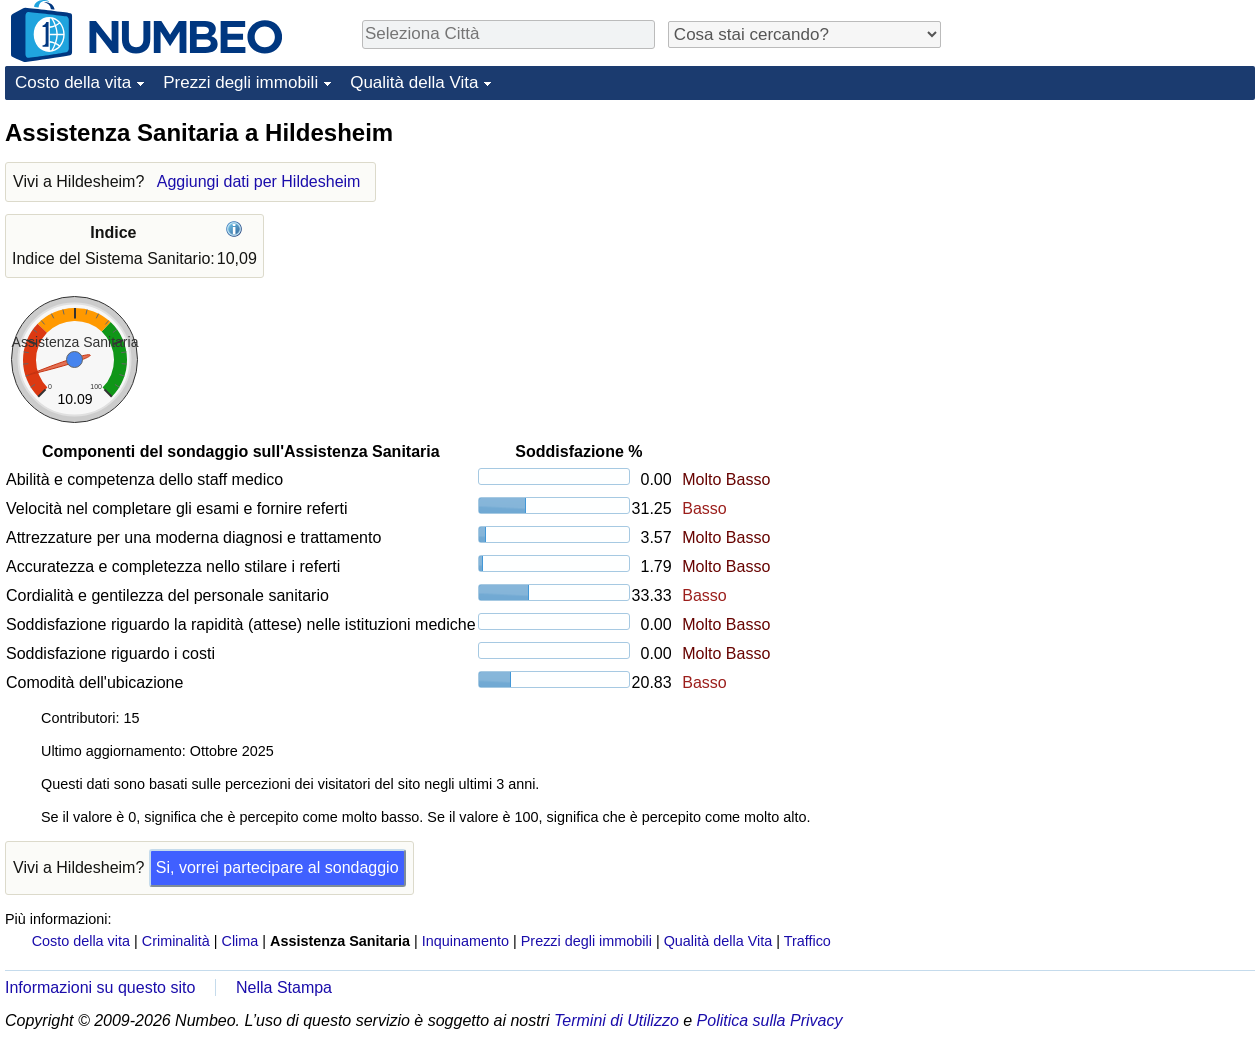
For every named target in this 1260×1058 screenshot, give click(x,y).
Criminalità (176, 941)
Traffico (807, 941)
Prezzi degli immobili (240, 82)
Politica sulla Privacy (770, 1020)
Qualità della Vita (414, 82)
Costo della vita (73, 82)
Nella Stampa (284, 987)
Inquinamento (465, 941)
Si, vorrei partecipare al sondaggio (277, 867)
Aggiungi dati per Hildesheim (259, 181)
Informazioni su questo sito (100, 987)
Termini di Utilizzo (616, 1020)
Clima (240, 941)
